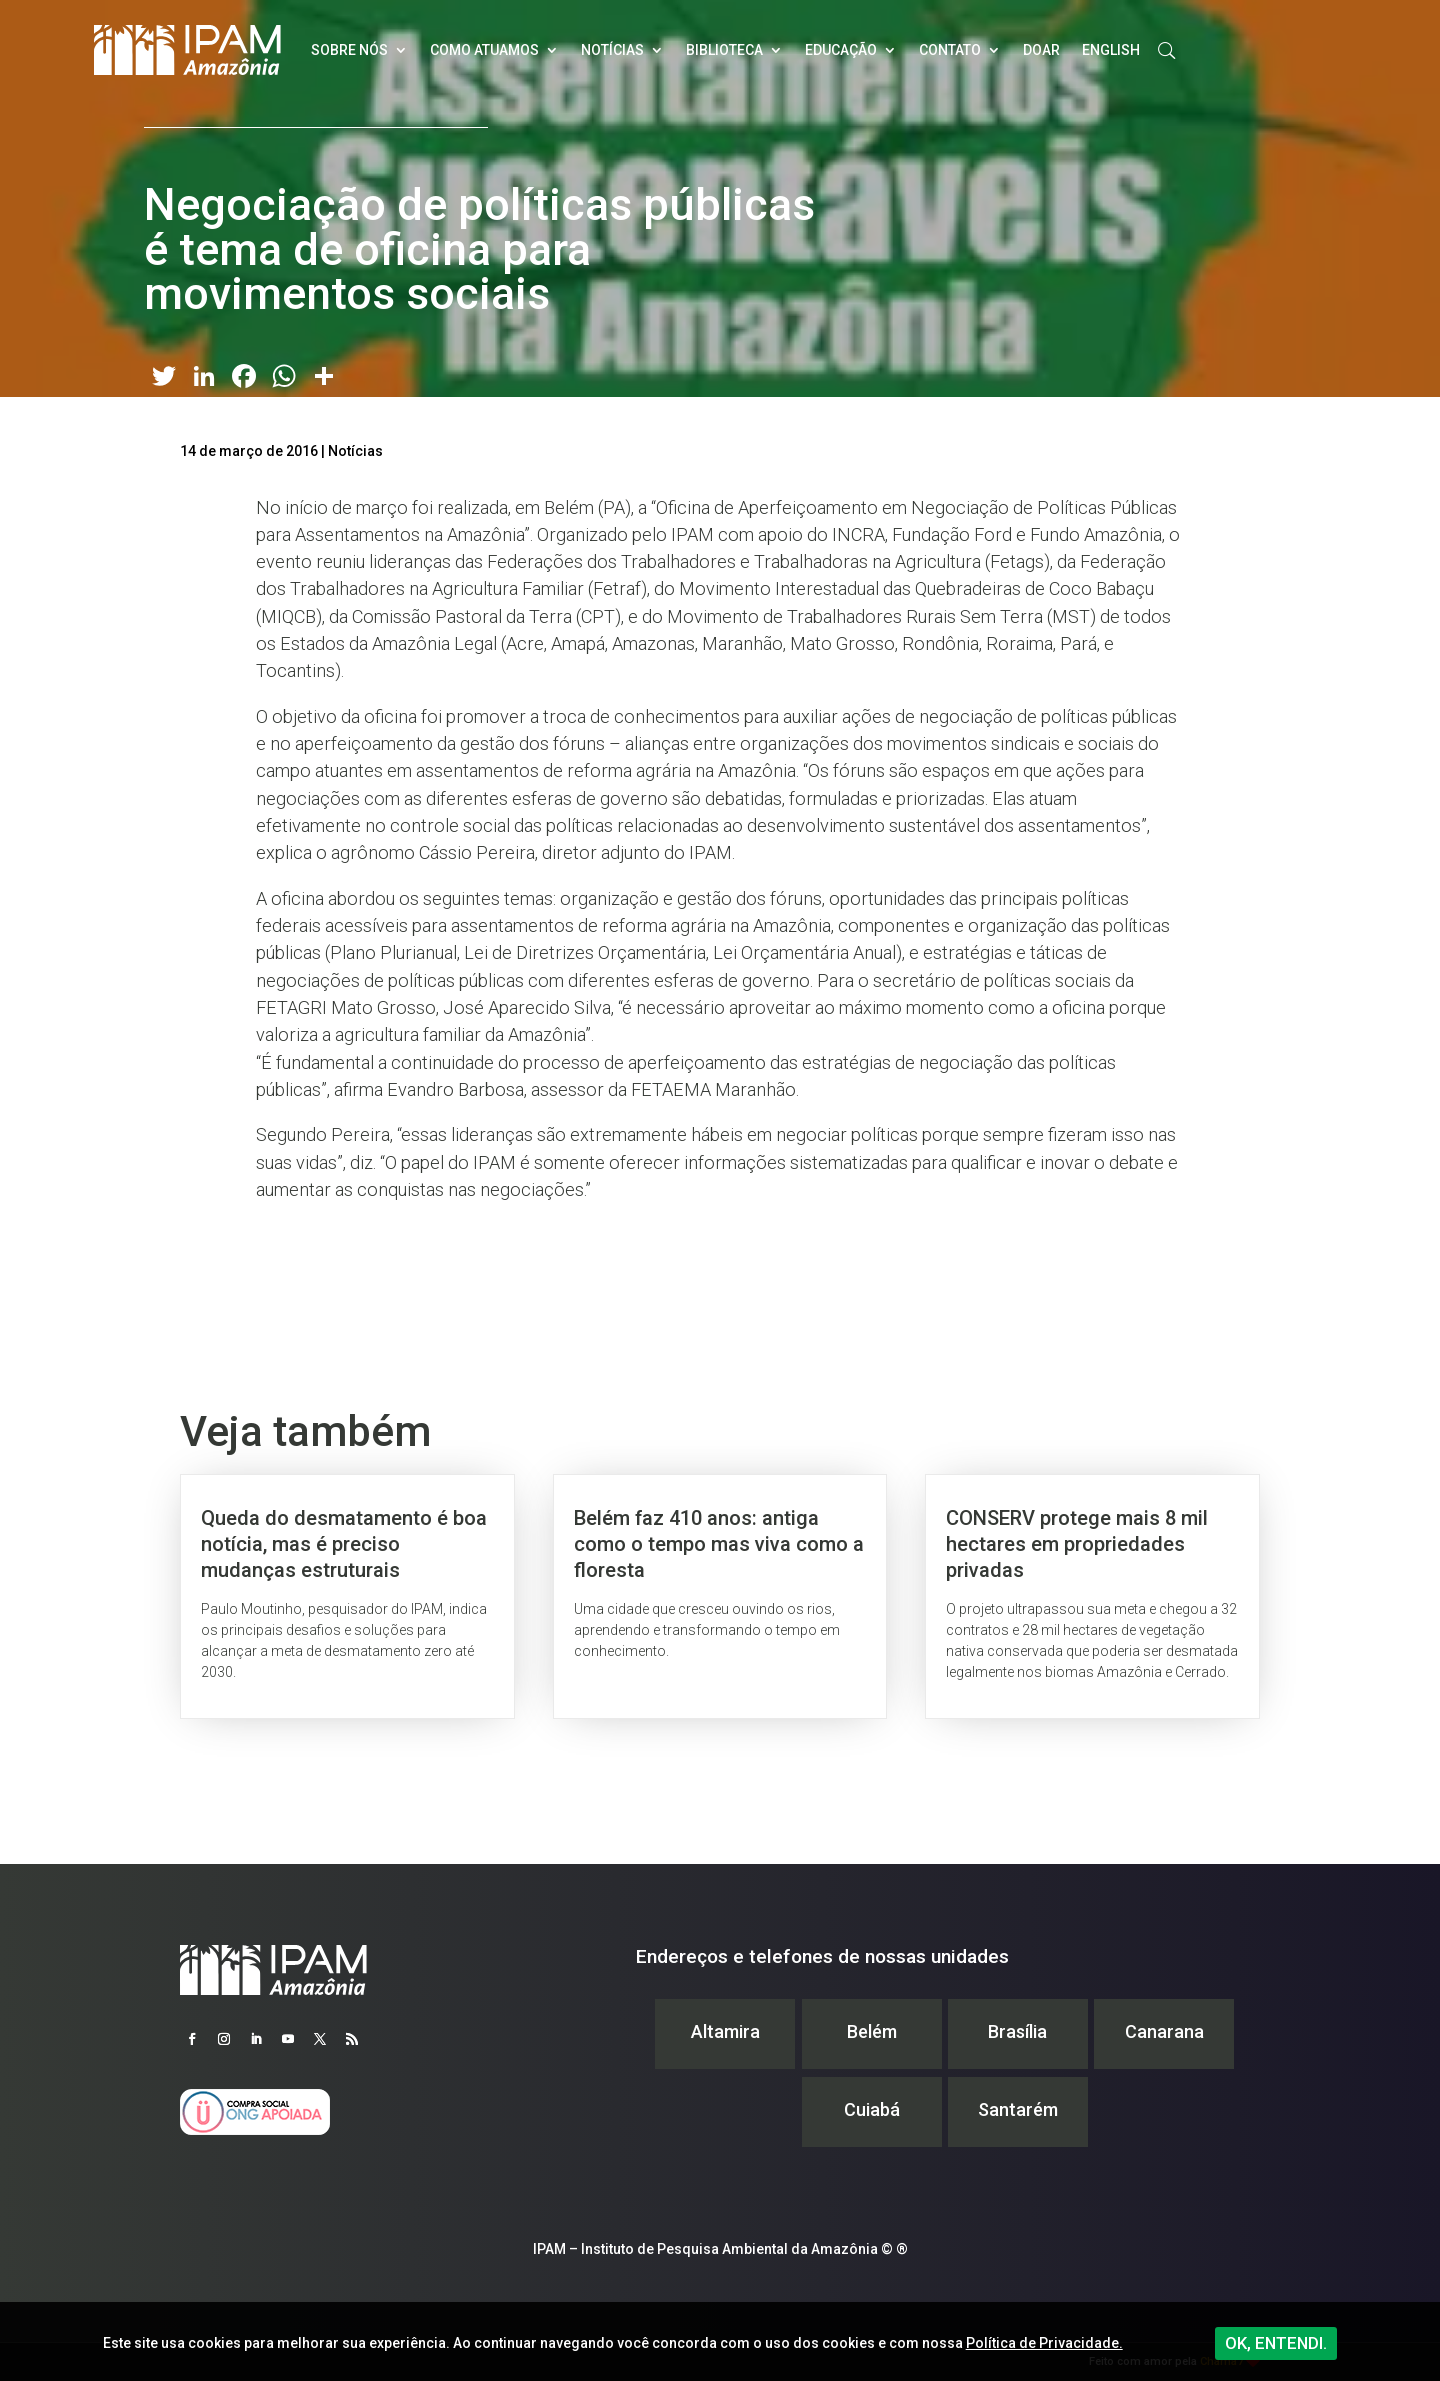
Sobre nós (349, 50)
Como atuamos (484, 50)
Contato (950, 50)
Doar (1041, 50)
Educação (841, 50)
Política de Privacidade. (1044, 2343)
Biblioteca (724, 50)
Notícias (612, 50)
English (1111, 50)
